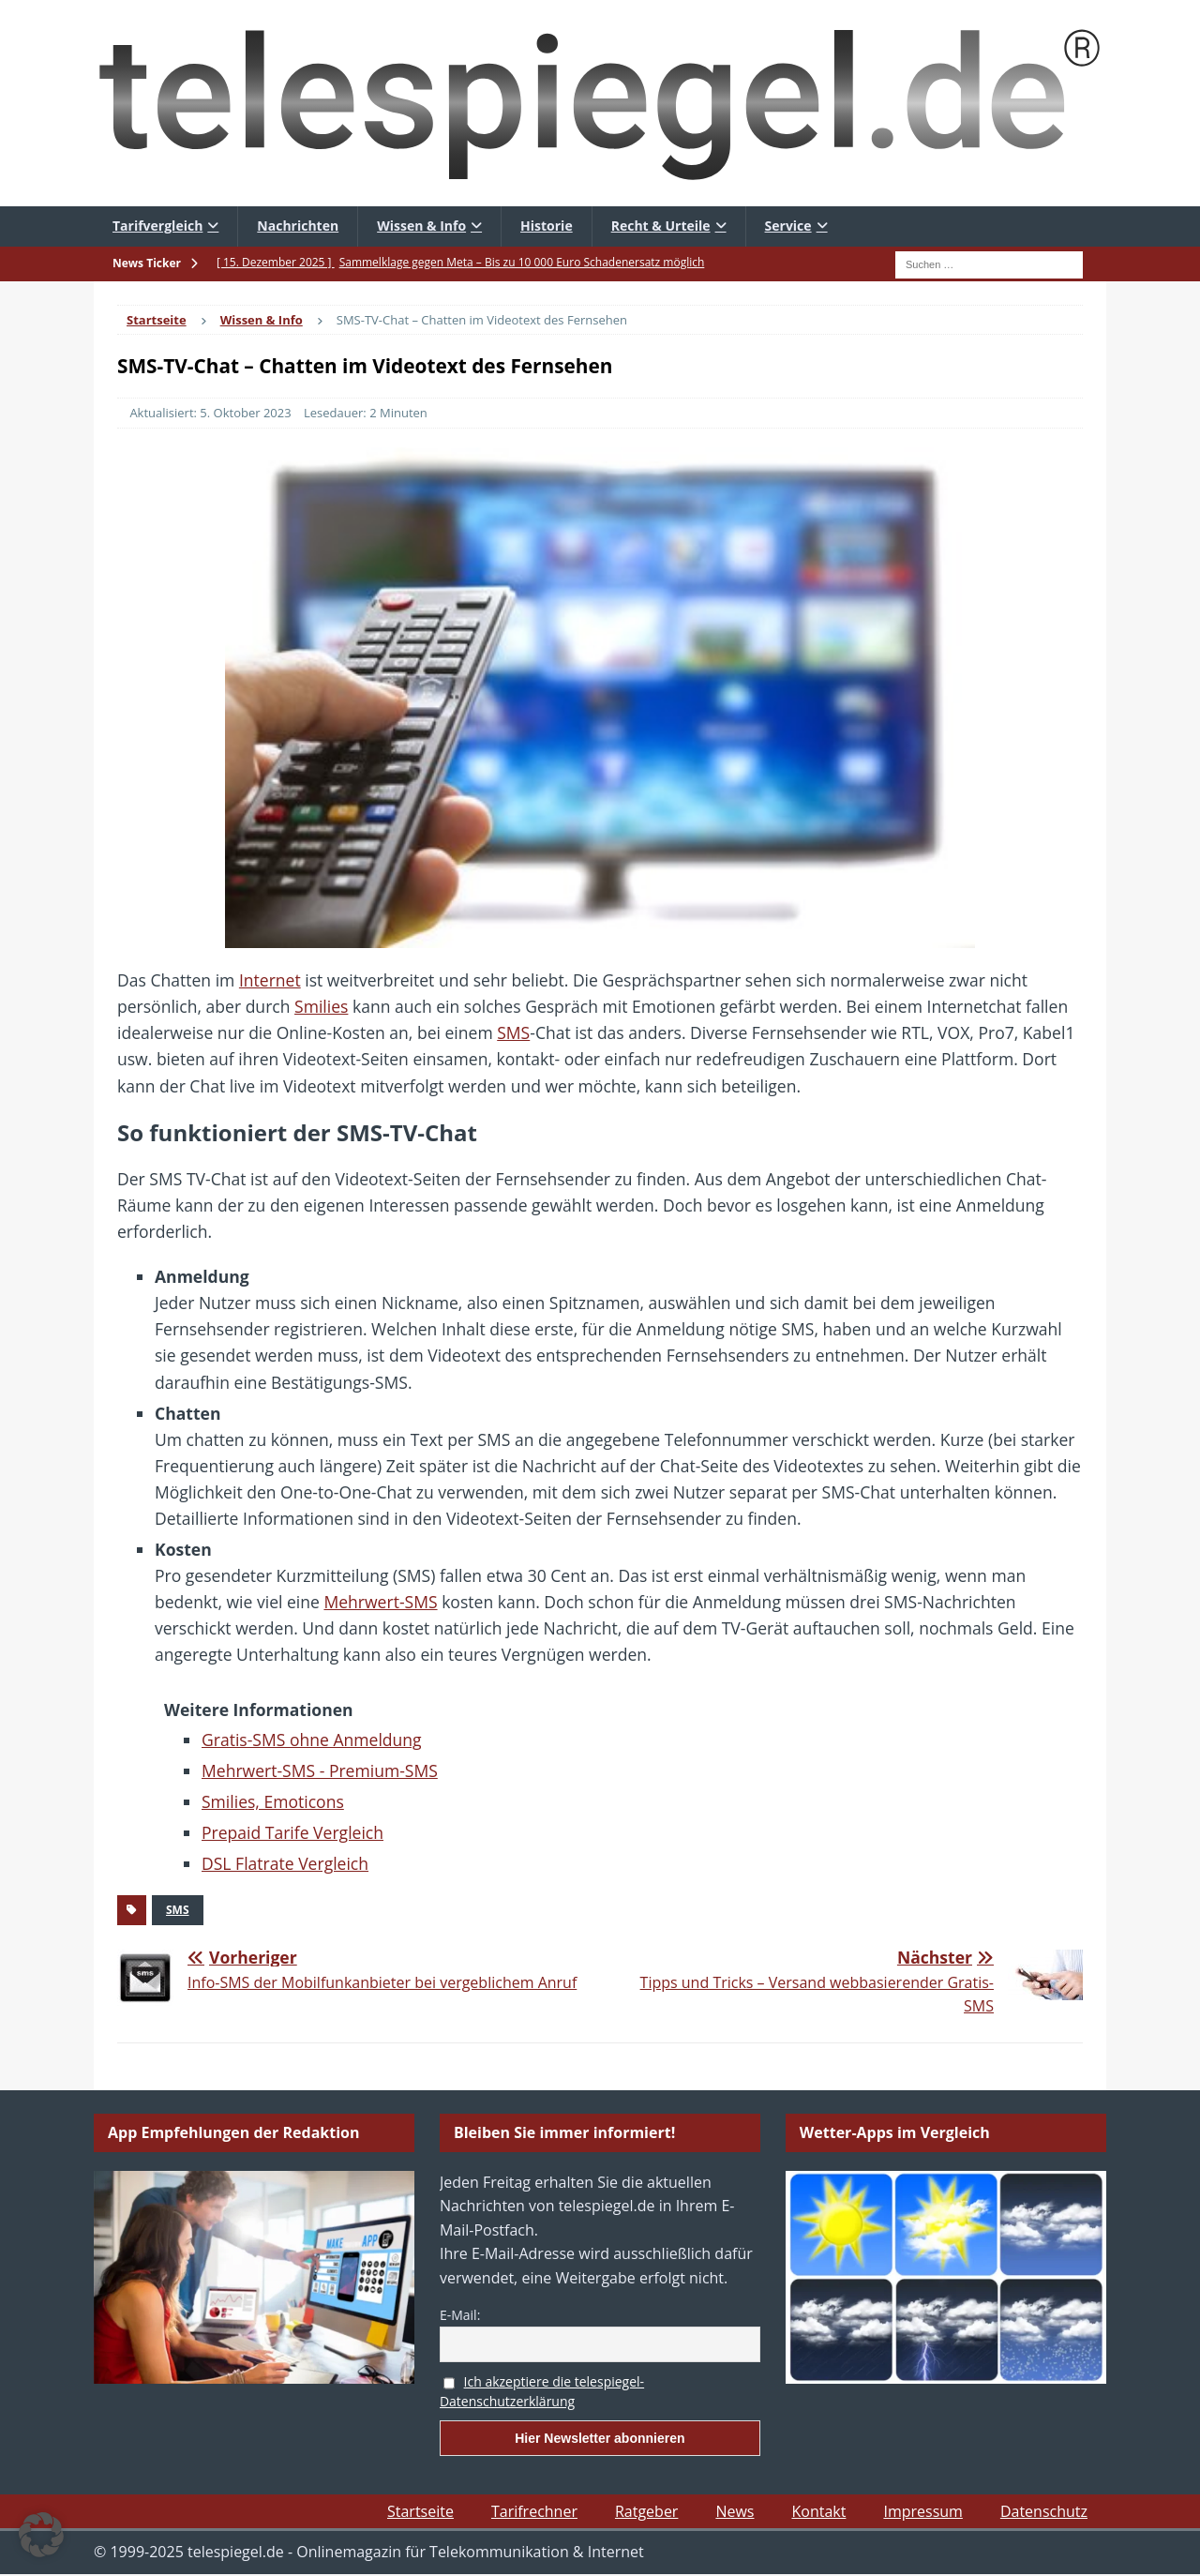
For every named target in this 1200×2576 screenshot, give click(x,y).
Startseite (420, 2511)
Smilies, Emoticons (273, 1801)
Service (788, 225)
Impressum (922, 2511)
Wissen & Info (421, 225)
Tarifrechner (534, 2511)
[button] (41, 2534)
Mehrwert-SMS (380, 1601)
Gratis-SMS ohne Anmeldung (312, 1739)
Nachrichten (297, 225)
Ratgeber (646, 2511)
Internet (270, 980)
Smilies (321, 1006)
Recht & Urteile (661, 225)
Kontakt (818, 2511)
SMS (513, 1032)
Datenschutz (1044, 2511)
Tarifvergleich (157, 225)
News (734, 2511)
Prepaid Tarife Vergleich (292, 1832)
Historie (546, 225)
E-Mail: (460, 2315)
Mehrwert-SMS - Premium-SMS (320, 1770)
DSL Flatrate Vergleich (285, 1863)
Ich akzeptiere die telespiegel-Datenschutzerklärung (542, 2391)
